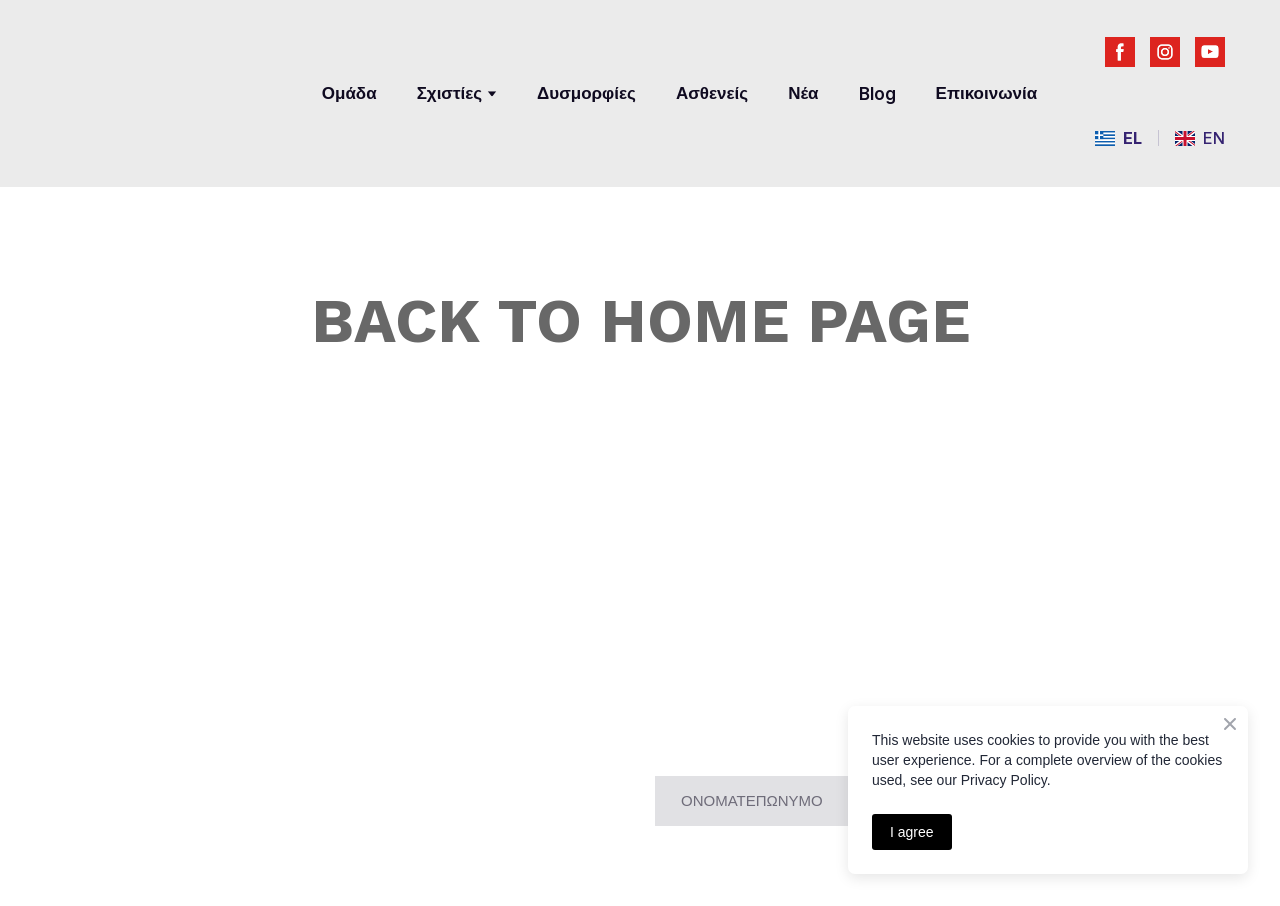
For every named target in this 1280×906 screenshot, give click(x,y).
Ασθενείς (712, 93)
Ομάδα (349, 93)
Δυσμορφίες (586, 93)
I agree (912, 832)
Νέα (803, 93)
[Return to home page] (169, 77)
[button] (1120, 52)
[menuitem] (1118, 138)
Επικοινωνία (987, 93)
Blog (877, 94)
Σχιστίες (450, 93)
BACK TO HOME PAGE (640, 320)
